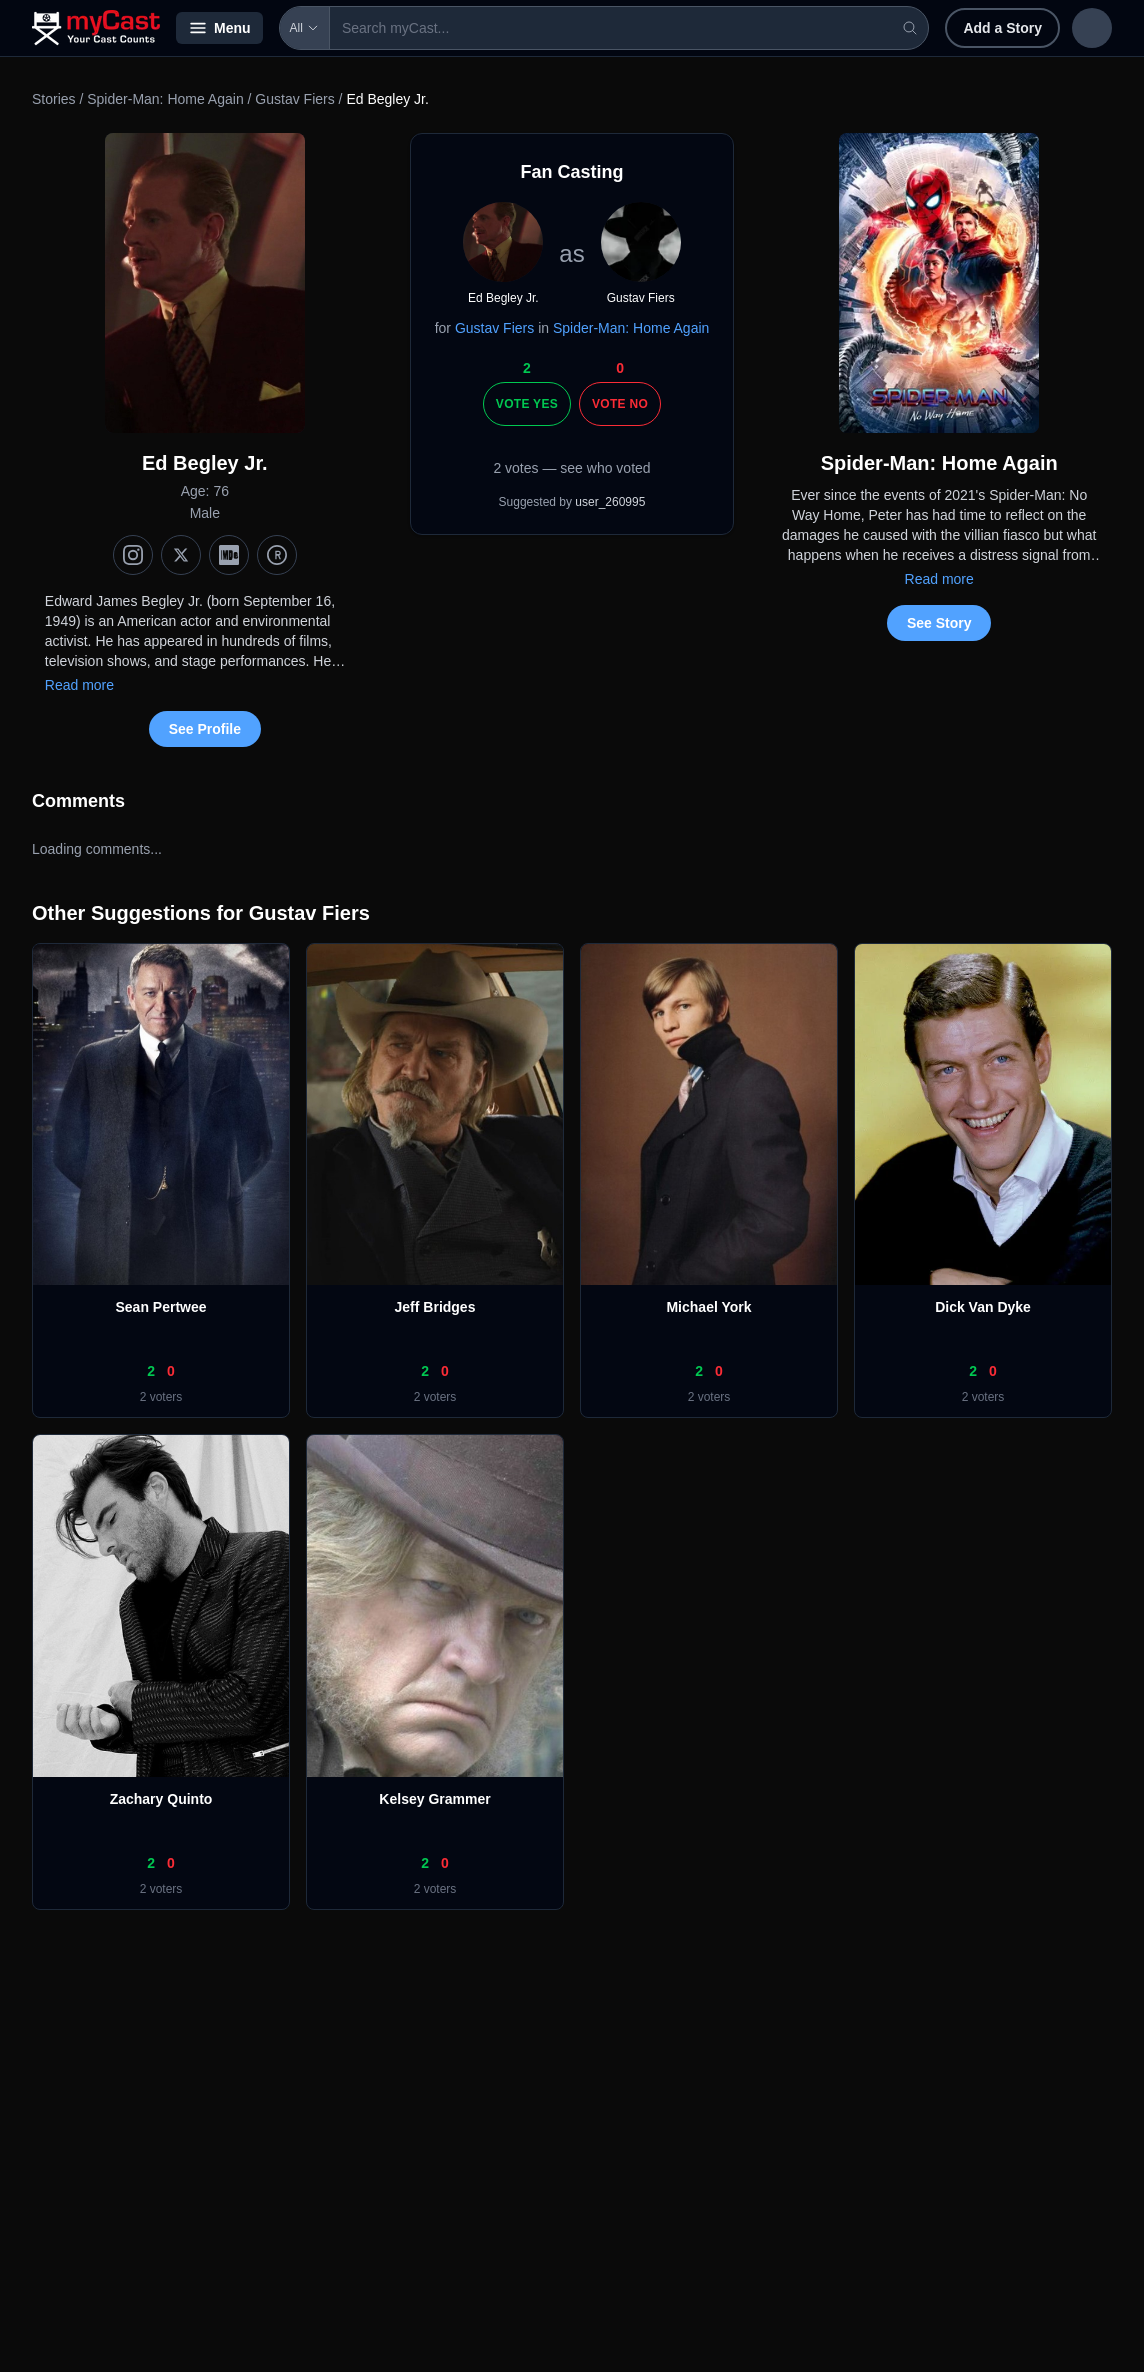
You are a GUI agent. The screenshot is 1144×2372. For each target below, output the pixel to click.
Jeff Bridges (435, 1307)
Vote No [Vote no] (620, 404)
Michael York (708, 1307)
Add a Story (872, 28)
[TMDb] (277, 555)
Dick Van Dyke (983, 1307)
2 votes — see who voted (571, 468)
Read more (79, 685)
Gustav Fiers (294, 99)
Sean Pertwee (160, 1307)
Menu (219, 28)
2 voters (161, 1397)
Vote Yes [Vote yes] (527, 404)
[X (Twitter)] (181, 555)
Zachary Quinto (161, 1799)
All (304, 28)
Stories (54, 99)
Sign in (981, 28)
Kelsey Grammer (434, 1799)
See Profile (205, 729)
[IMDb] (229, 555)
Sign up (1070, 28)
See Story (939, 623)
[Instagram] (133, 555)
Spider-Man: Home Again (165, 99)
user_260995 (610, 502)
